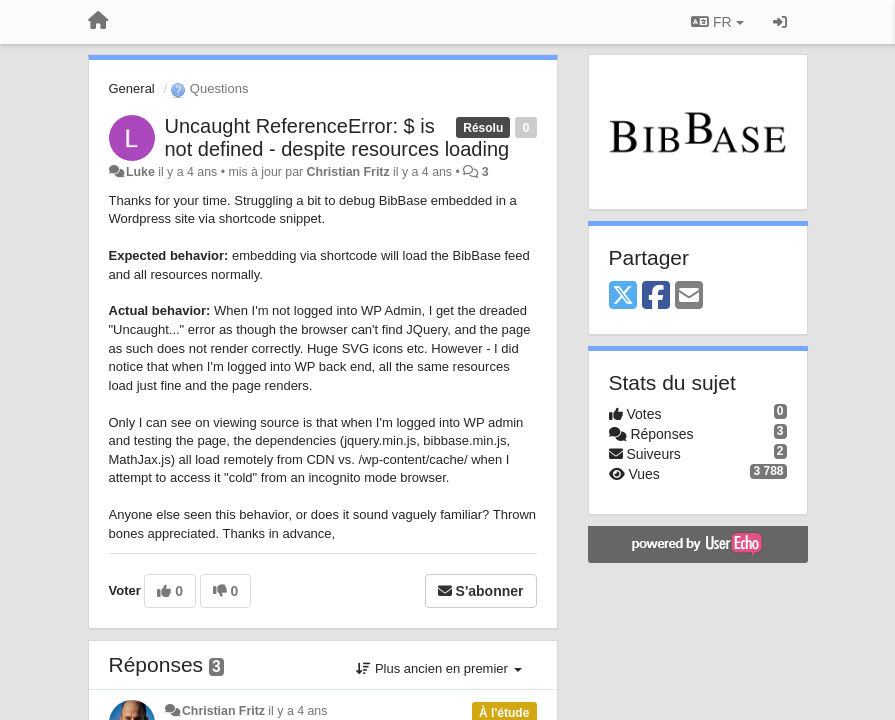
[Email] (689, 296)
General (132, 88)
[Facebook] (656, 296)
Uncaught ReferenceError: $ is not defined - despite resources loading (337, 137)
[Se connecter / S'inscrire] (780, 22)
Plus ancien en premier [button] (438, 668)
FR (717, 22)
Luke (140, 172)
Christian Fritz (348, 172)
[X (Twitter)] (623, 296)
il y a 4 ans (297, 711)
